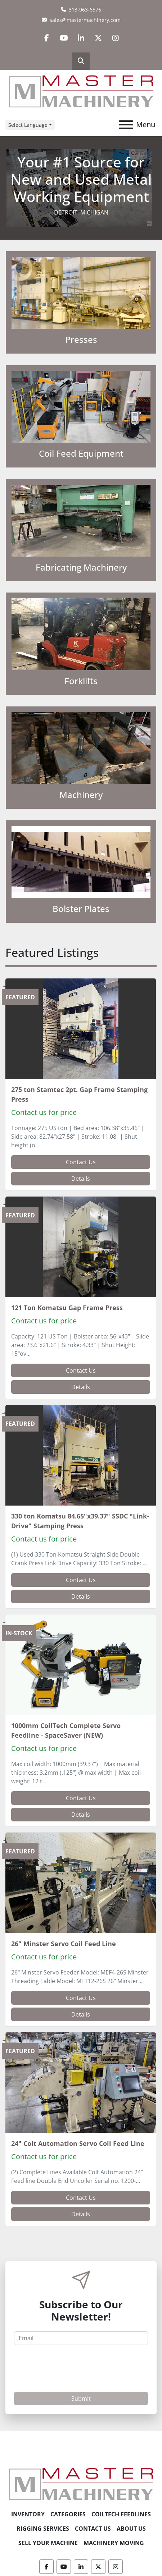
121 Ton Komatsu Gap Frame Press (67, 1307)
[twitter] (98, 38)
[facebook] (46, 38)
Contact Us (81, 1162)
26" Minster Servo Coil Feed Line (63, 1943)
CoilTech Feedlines (121, 2514)
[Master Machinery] (81, 2484)
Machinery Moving (114, 2543)
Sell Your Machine (48, 2543)
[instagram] (115, 38)
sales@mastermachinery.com (85, 20)
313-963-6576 (85, 9)
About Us (131, 2529)
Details (80, 1179)
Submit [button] (81, 2398)
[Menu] (126, 124)
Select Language (28, 124)
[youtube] (63, 38)
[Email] (81, 2338)
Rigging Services (43, 2529)
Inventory (28, 2514)
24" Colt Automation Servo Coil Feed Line (77, 2143)
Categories (68, 2514)
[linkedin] (81, 38)
